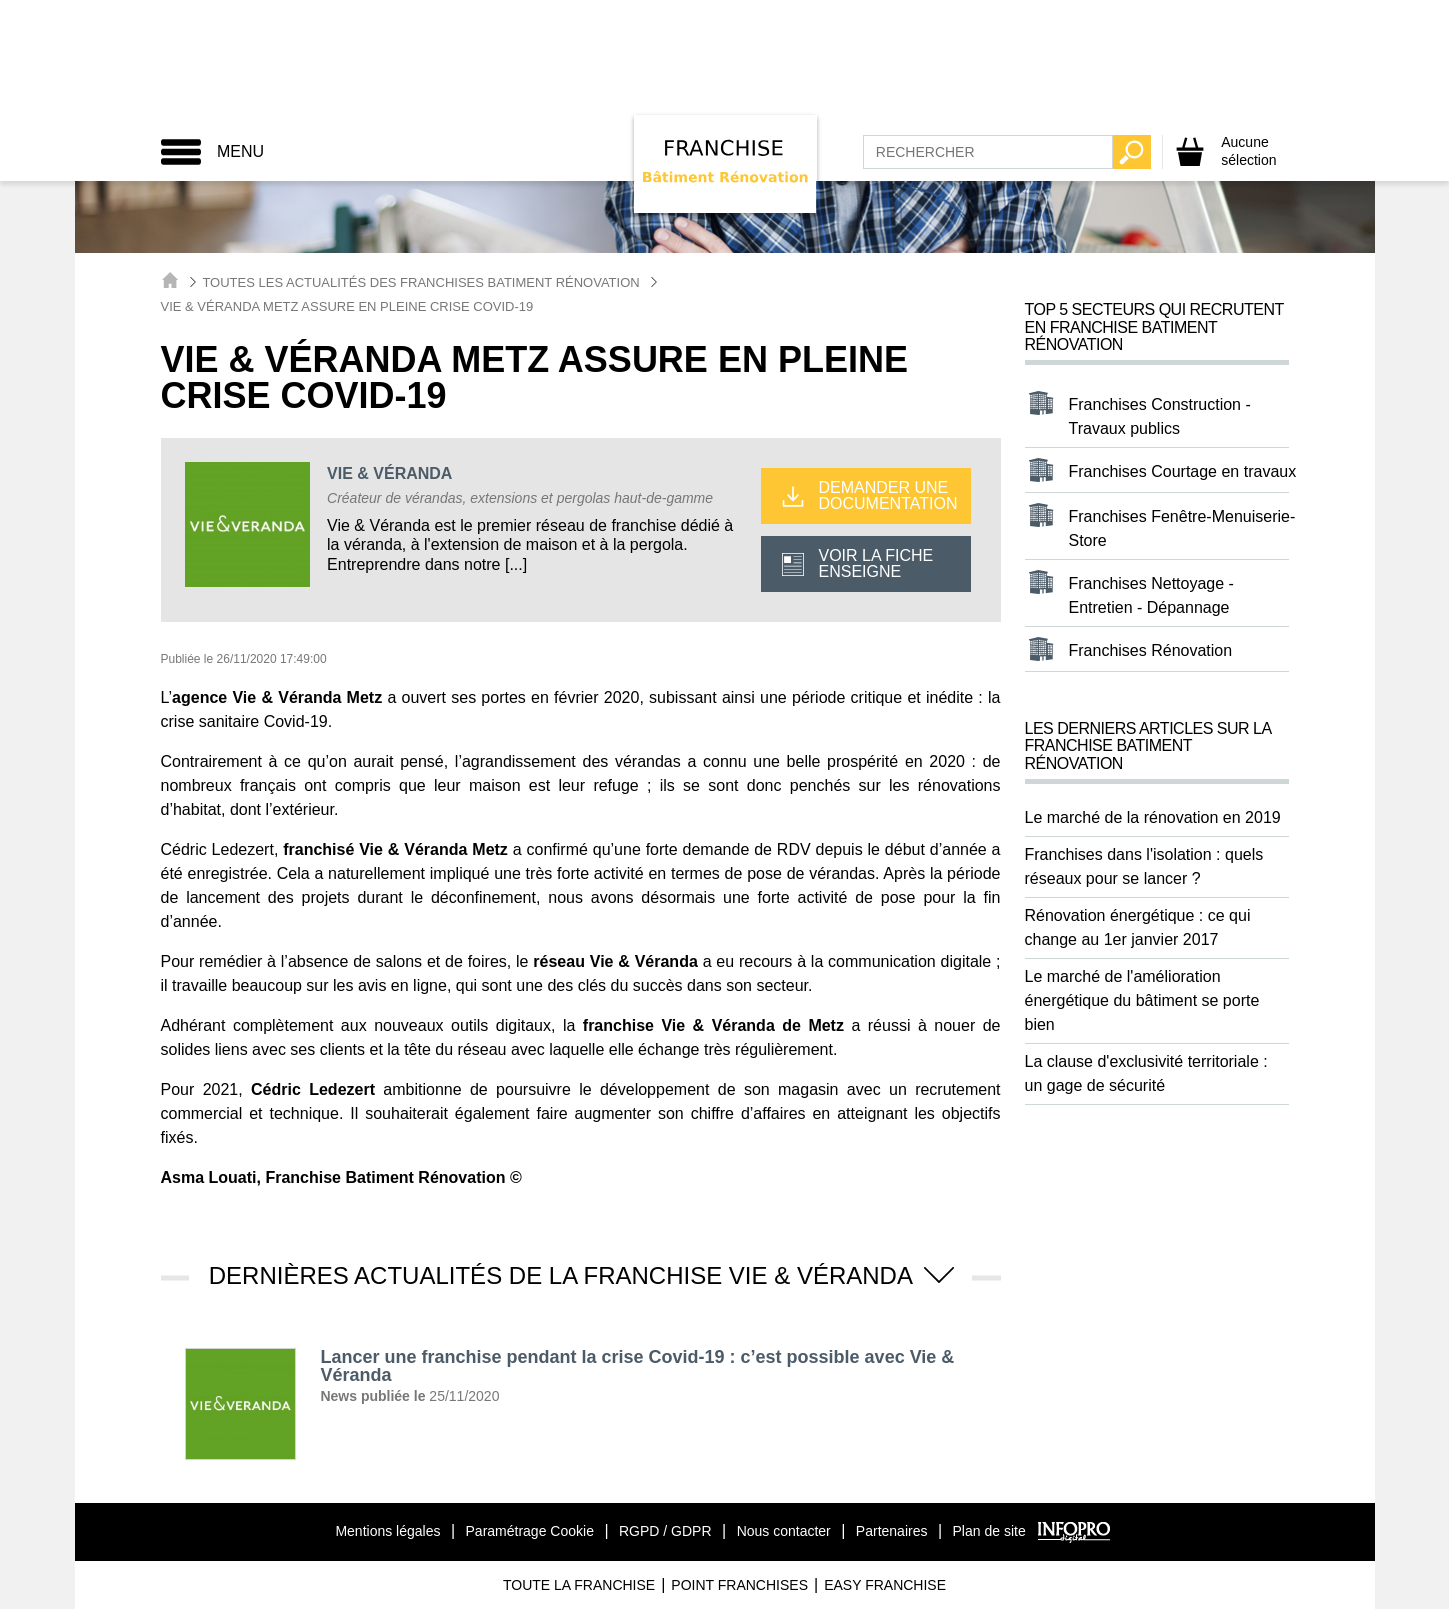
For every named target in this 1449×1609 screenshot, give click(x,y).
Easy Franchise (885, 1585)
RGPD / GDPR (665, 1531)
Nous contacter (784, 1531)
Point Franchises (739, 1585)
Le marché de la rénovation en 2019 (1153, 817)
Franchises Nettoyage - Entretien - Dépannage (1151, 595)
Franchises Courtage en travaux (1183, 471)
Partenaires (892, 1531)
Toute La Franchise (579, 1585)
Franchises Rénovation (1151, 650)
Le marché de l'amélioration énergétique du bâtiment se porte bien (1142, 1000)
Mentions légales (387, 1531)
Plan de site (989, 1531)
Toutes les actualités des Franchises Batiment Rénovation (420, 282)
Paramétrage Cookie (530, 1531)
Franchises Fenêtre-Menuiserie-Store (1182, 528)
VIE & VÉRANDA (389, 473)
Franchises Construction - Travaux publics (1160, 416)
